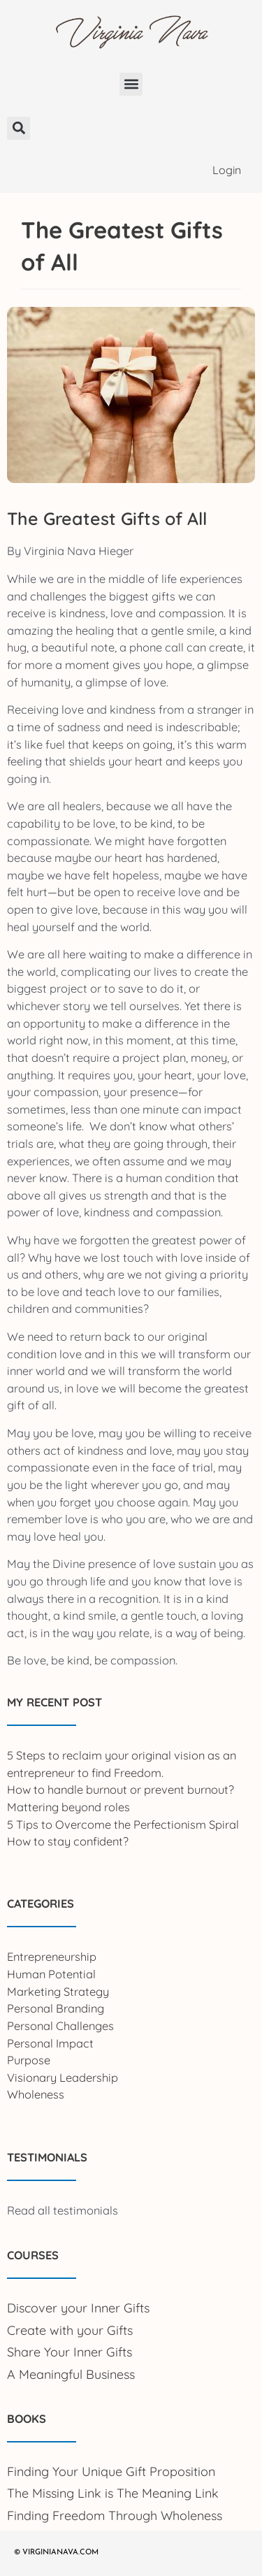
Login (226, 170)
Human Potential (51, 1974)
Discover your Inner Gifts (78, 2308)
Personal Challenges (60, 2026)
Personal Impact (50, 2043)
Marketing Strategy (58, 1992)
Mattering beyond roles (68, 1807)
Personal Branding (55, 2008)
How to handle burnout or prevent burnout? (120, 1790)
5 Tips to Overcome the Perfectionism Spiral (123, 1825)
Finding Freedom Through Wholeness (114, 2515)
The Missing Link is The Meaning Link (113, 2493)
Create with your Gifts (70, 2330)
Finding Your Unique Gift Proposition (111, 2471)
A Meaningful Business (71, 2374)
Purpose (28, 2060)
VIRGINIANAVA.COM (60, 2552)
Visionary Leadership (62, 2078)
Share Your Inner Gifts (69, 2352)
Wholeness (35, 2094)
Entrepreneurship (51, 1957)
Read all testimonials (62, 2210)
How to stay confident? (68, 1841)
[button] (131, 84)
